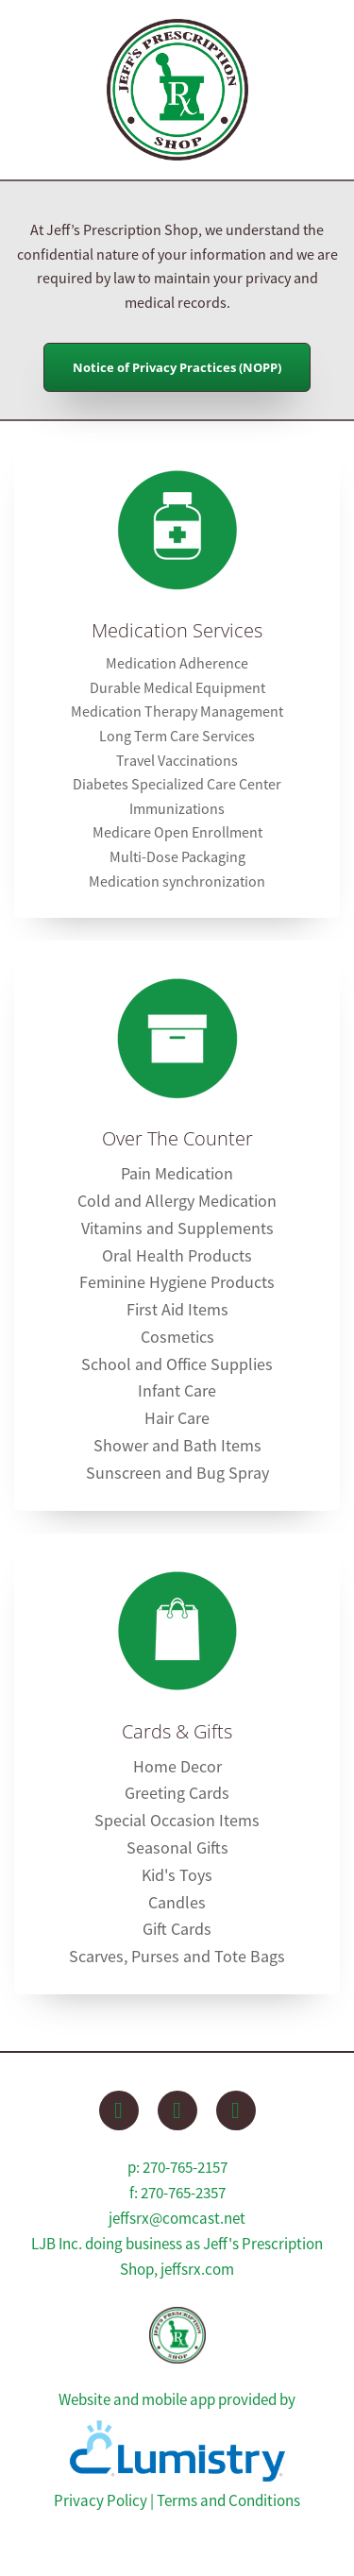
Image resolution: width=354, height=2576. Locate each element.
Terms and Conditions (228, 2501)
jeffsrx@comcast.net (177, 2219)
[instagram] (236, 2110)
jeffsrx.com (197, 2269)
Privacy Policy (100, 2501)
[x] (177, 2110)
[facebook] (119, 2110)
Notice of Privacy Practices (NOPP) (177, 367)
